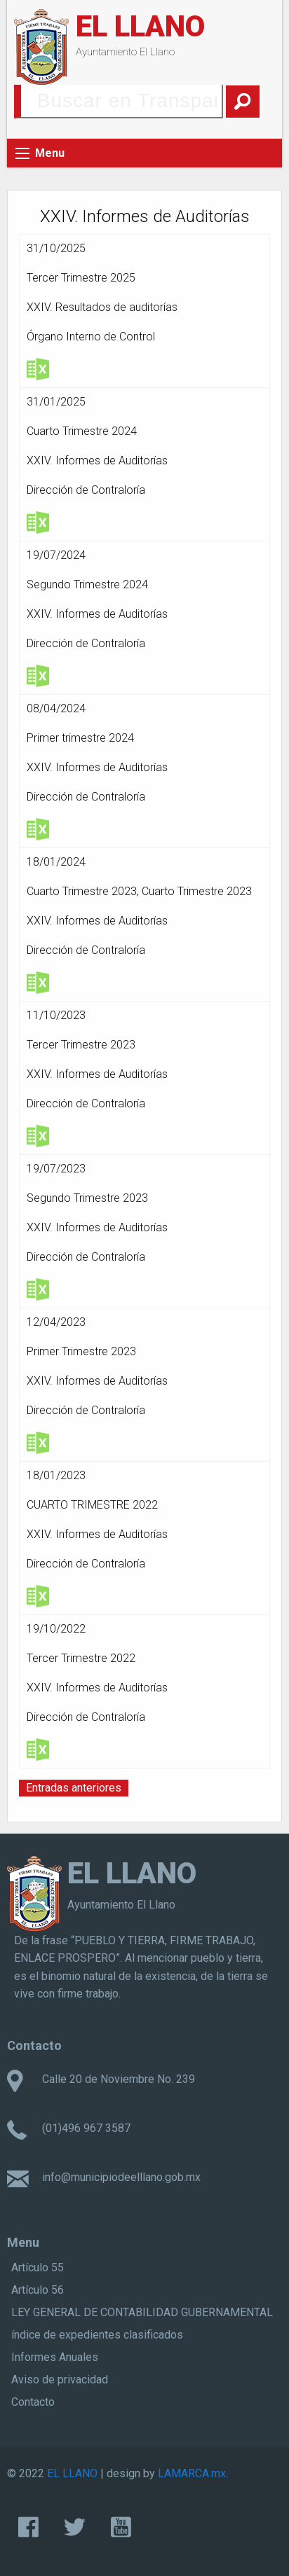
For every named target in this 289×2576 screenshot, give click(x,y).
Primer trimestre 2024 (80, 738)
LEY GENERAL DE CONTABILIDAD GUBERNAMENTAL (142, 2312)
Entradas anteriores (73, 1787)
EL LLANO (140, 26)
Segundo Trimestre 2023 (87, 1198)
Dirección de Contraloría (86, 490)
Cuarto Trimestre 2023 (82, 891)
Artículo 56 (37, 2290)
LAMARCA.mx (192, 2473)
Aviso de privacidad (59, 2379)
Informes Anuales (54, 2357)
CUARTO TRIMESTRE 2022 (92, 1504)
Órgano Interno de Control (91, 336)
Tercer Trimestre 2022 (81, 1658)
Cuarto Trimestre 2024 (82, 431)
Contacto (33, 2402)
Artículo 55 (37, 2267)
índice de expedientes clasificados (97, 2334)
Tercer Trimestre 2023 (81, 1044)
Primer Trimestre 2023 (81, 1351)
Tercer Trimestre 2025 (81, 277)
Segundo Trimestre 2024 (87, 584)
